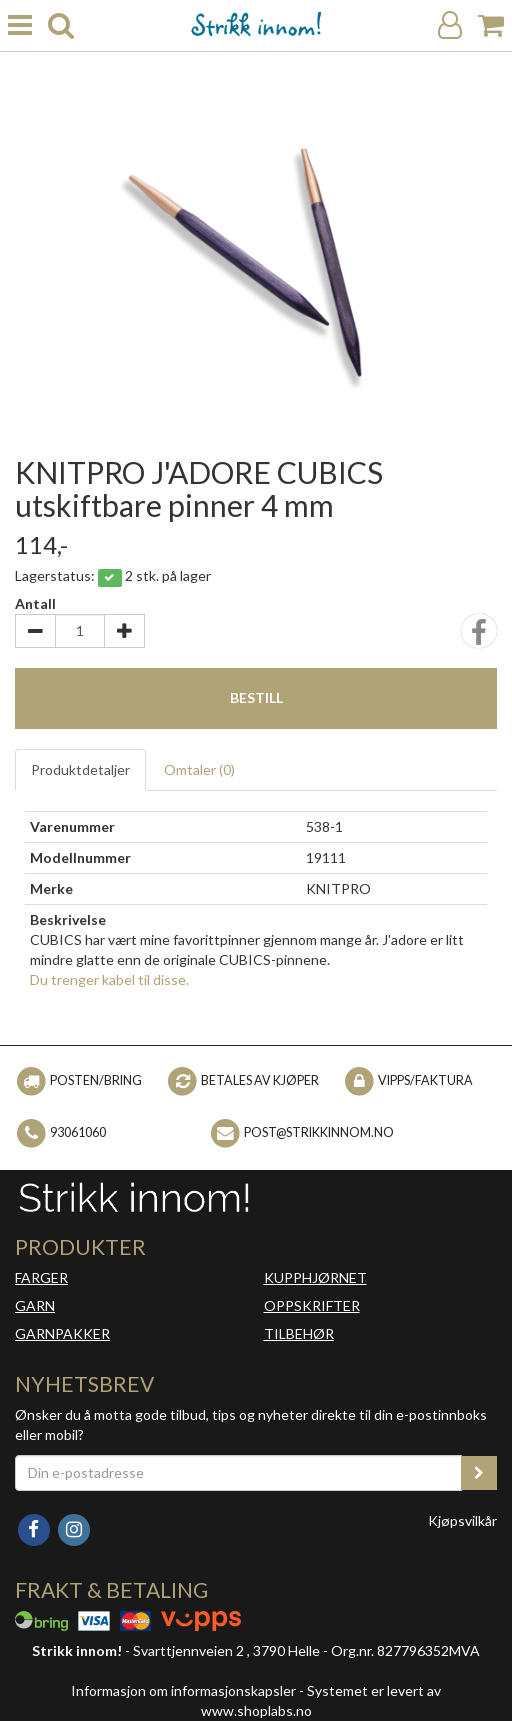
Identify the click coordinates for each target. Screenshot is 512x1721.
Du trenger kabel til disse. (109, 979)
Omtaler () (199, 769)
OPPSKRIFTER (312, 1305)
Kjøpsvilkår (462, 1520)
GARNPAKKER (62, 1333)
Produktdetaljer (80, 769)
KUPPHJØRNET (315, 1277)
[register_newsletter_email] (479, 1473)
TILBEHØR (299, 1333)
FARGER (41, 1277)
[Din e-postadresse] (238, 1473)
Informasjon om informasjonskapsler (183, 1690)
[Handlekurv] (491, 25)
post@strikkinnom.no (319, 1132)
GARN (35, 1305)
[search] (61, 25)
